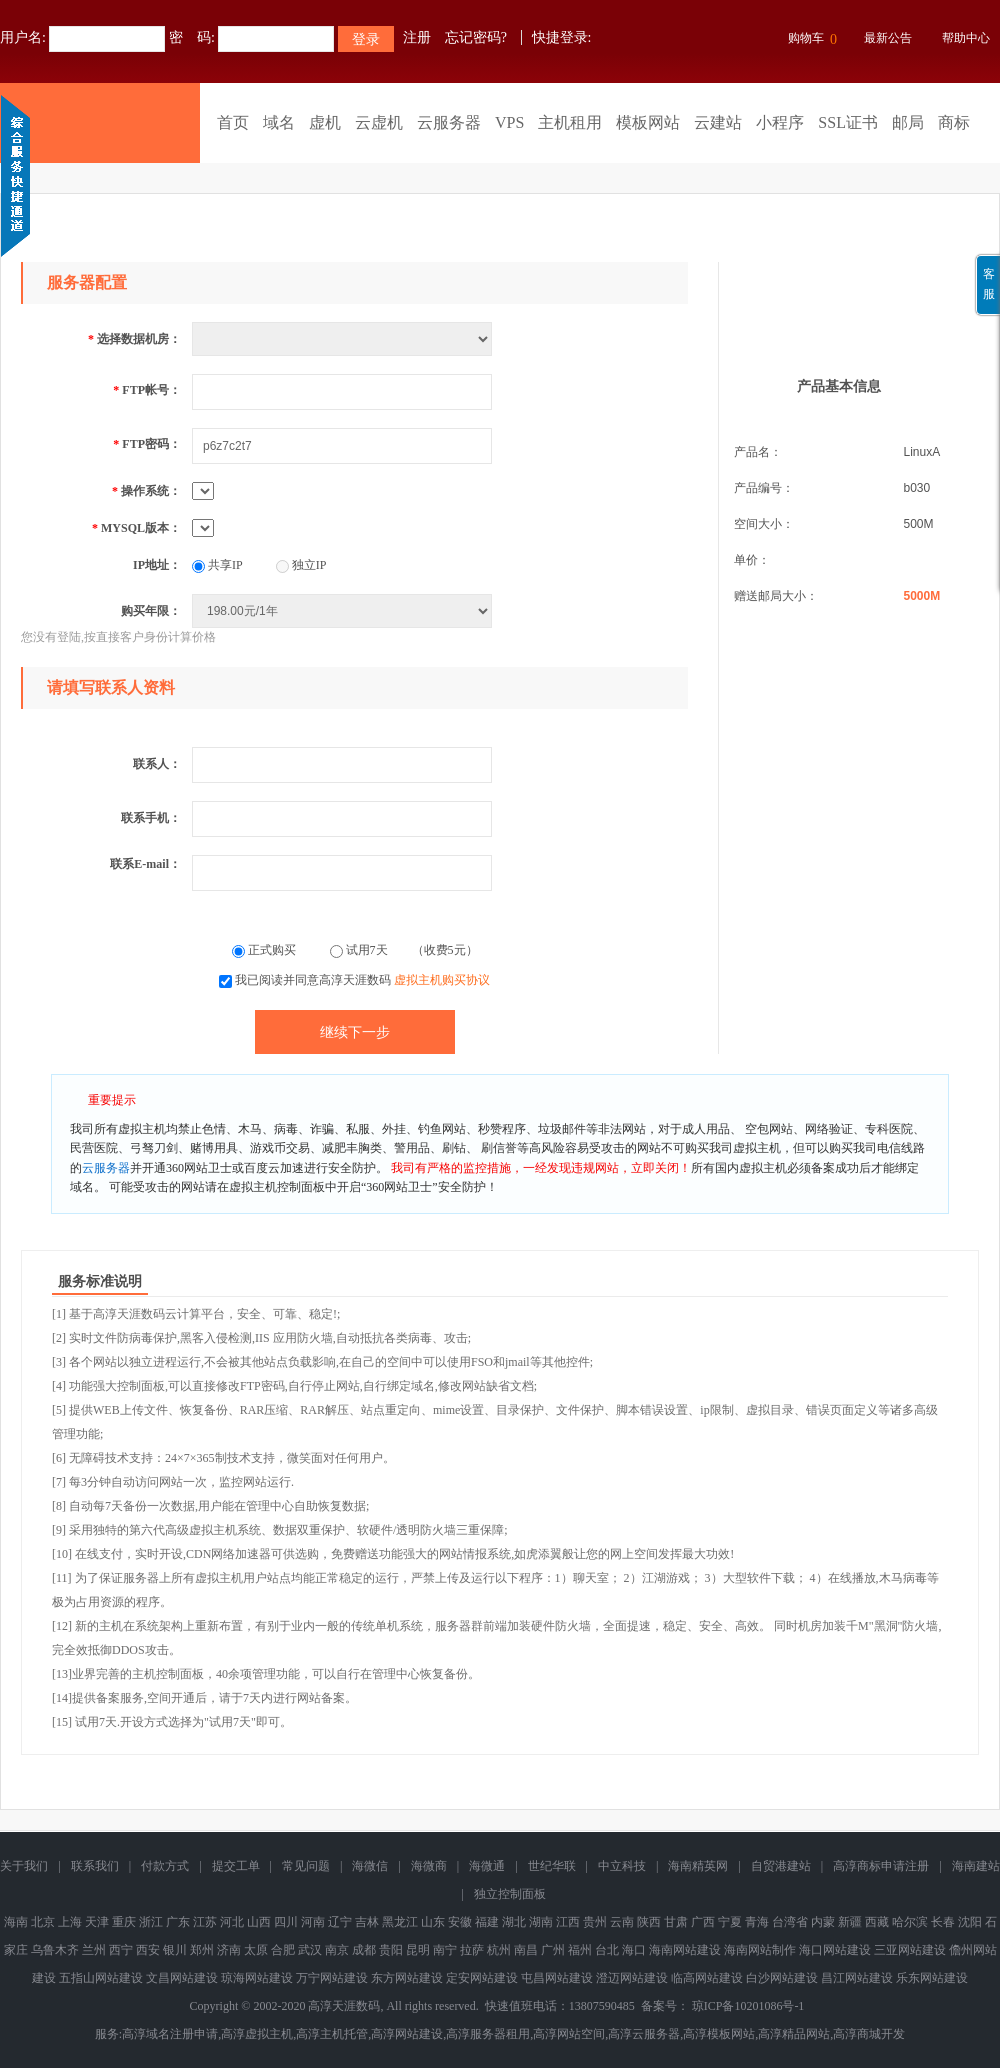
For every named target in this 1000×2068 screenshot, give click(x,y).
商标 (954, 122)
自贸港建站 (781, 1866)
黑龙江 (400, 1922)
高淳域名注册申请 (170, 2034)
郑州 (202, 1950)
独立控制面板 (510, 1894)
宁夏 (730, 1922)
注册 (417, 37)
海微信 (370, 1866)
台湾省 (790, 1922)
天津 (97, 1922)
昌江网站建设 (857, 1978)
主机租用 (570, 122)
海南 (16, 1922)
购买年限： (151, 611)
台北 (607, 1950)
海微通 (487, 1866)
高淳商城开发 (869, 2034)
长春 (943, 1922)
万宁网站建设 (332, 1978)
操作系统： (146, 491)
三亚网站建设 (910, 1950)
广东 (178, 1922)
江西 (568, 1922)
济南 (229, 1950)
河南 (313, 1922)
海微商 (429, 1866)
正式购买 (265, 950)
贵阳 (391, 1950)
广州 (553, 1950)
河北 (232, 1922)
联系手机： (151, 818)
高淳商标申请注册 (881, 1866)
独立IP (301, 565)
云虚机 (379, 122)
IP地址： (157, 565)
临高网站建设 (707, 1978)
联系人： (157, 764)
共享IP (217, 565)
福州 (580, 1950)
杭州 (499, 1950)
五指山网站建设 (101, 1978)
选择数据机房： (134, 339)
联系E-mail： (145, 864)
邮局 (908, 122)
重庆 (124, 1922)
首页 (233, 122)
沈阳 (970, 1922)
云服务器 (449, 122)
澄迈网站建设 (632, 1978)
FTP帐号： (147, 390)
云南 (622, 1922)
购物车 (810, 40)
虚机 (325, 122)
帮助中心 (966, 38)
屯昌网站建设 (557, 1978)
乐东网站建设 (932, 1978)
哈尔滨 (910, 1922)
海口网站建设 (835, 1950)
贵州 (595, 1922)
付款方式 (165, 1866)
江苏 (205, 1922)
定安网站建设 (482, 1978)
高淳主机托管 (332, 2034)
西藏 (877, 1922)
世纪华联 (552, 1866)
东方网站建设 (407, 1978)
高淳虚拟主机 (257, 2034)
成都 (364, 1950)
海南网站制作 (760, 1950)
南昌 (526, 1950)
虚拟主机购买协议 (442, 980)
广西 (703, 1922)
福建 (487, 1922)
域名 (279, 122)
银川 (175, 1950)
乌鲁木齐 (55, 1950)
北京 (43, 1922)
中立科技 (622, 1866)
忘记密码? (476, 37)
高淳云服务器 (644, 2034)
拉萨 (472, 1950)
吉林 (367, 1922)
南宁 (445, 1950)
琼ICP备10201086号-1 (748, 2006)
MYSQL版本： (136, 528)
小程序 (780, 122)
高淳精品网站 (794, 2034)
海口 (634, 1950)
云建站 (718, 122)
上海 (70, 1922)
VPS (509, 122)
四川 (286, 1922)
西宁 (121, 1950)
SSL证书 (848, 122)
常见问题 (306, 1866)
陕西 (649, 1922)
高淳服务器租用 (488, 2034)
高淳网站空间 (569, 2034)
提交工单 (236, 1866)
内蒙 (823, 1922)
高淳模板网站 (719, 2034)
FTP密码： (147, 444)
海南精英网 (698, 1866)
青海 (757, 1922)
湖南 (541, 1922)
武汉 (310, 1950)
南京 (337, 1950)
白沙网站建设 (782, 1978)
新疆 (850, 1922)
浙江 (151, 1922)
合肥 (283, 1950)
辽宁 (340, 1922)
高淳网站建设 (407, 2034)
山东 (433, 1922)
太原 (256, 1950)
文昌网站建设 (182, 1978)
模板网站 (648, 122)
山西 (259, 1922)
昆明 (418, 1950)
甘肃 (676, 1922)
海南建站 (976, 1866)
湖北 (514, 1922)
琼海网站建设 (257, 1978)
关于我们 (24, 1866)
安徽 (460, 1922)
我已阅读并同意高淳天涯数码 (362, 980)
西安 (148, 1950)
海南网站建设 (685, 1950)
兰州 (94, 1950)
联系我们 (95, 1866)
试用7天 (360, 950)
